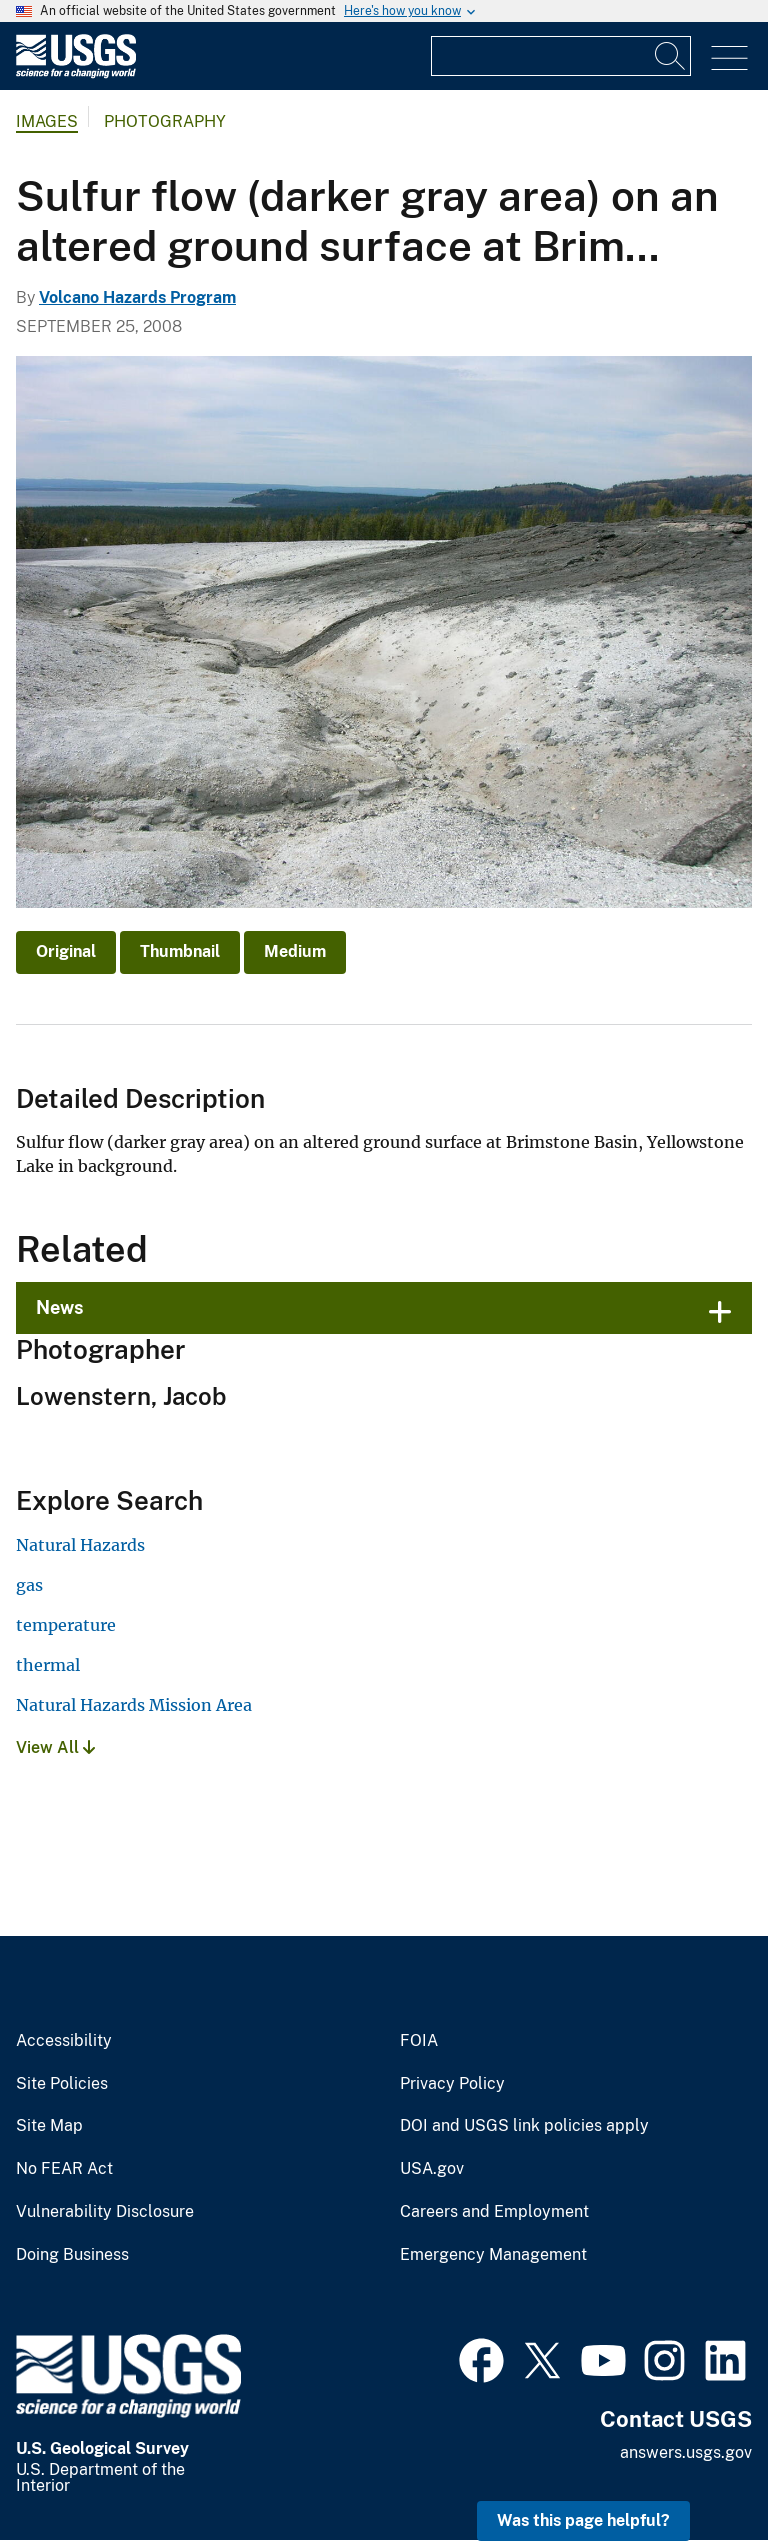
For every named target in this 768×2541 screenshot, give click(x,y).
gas (29, 1585)
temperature (66, 1625)
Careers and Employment (494, 2212)
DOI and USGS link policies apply (524, 2126)
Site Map (49, 2126)
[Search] (671, 56)
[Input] (561, 56)
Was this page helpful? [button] (583, 2520)
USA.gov (432, 2169)
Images (47, 121)
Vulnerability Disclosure (105, 2212)
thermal (48, 1665)
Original (66, 951)
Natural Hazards (80, 1545)
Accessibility (64, 2041)
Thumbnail (180, 951)
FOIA (419, 2041)
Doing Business (72, 2255)
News (60, 1307)
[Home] (76, 73)
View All (55, 1747)
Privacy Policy (452, 2084)
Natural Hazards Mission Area (134, 1705)
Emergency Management (493, 2255)
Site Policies (62, 2084)
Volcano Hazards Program (137, 297)
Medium (295, 951)
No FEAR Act (64, 2169)
